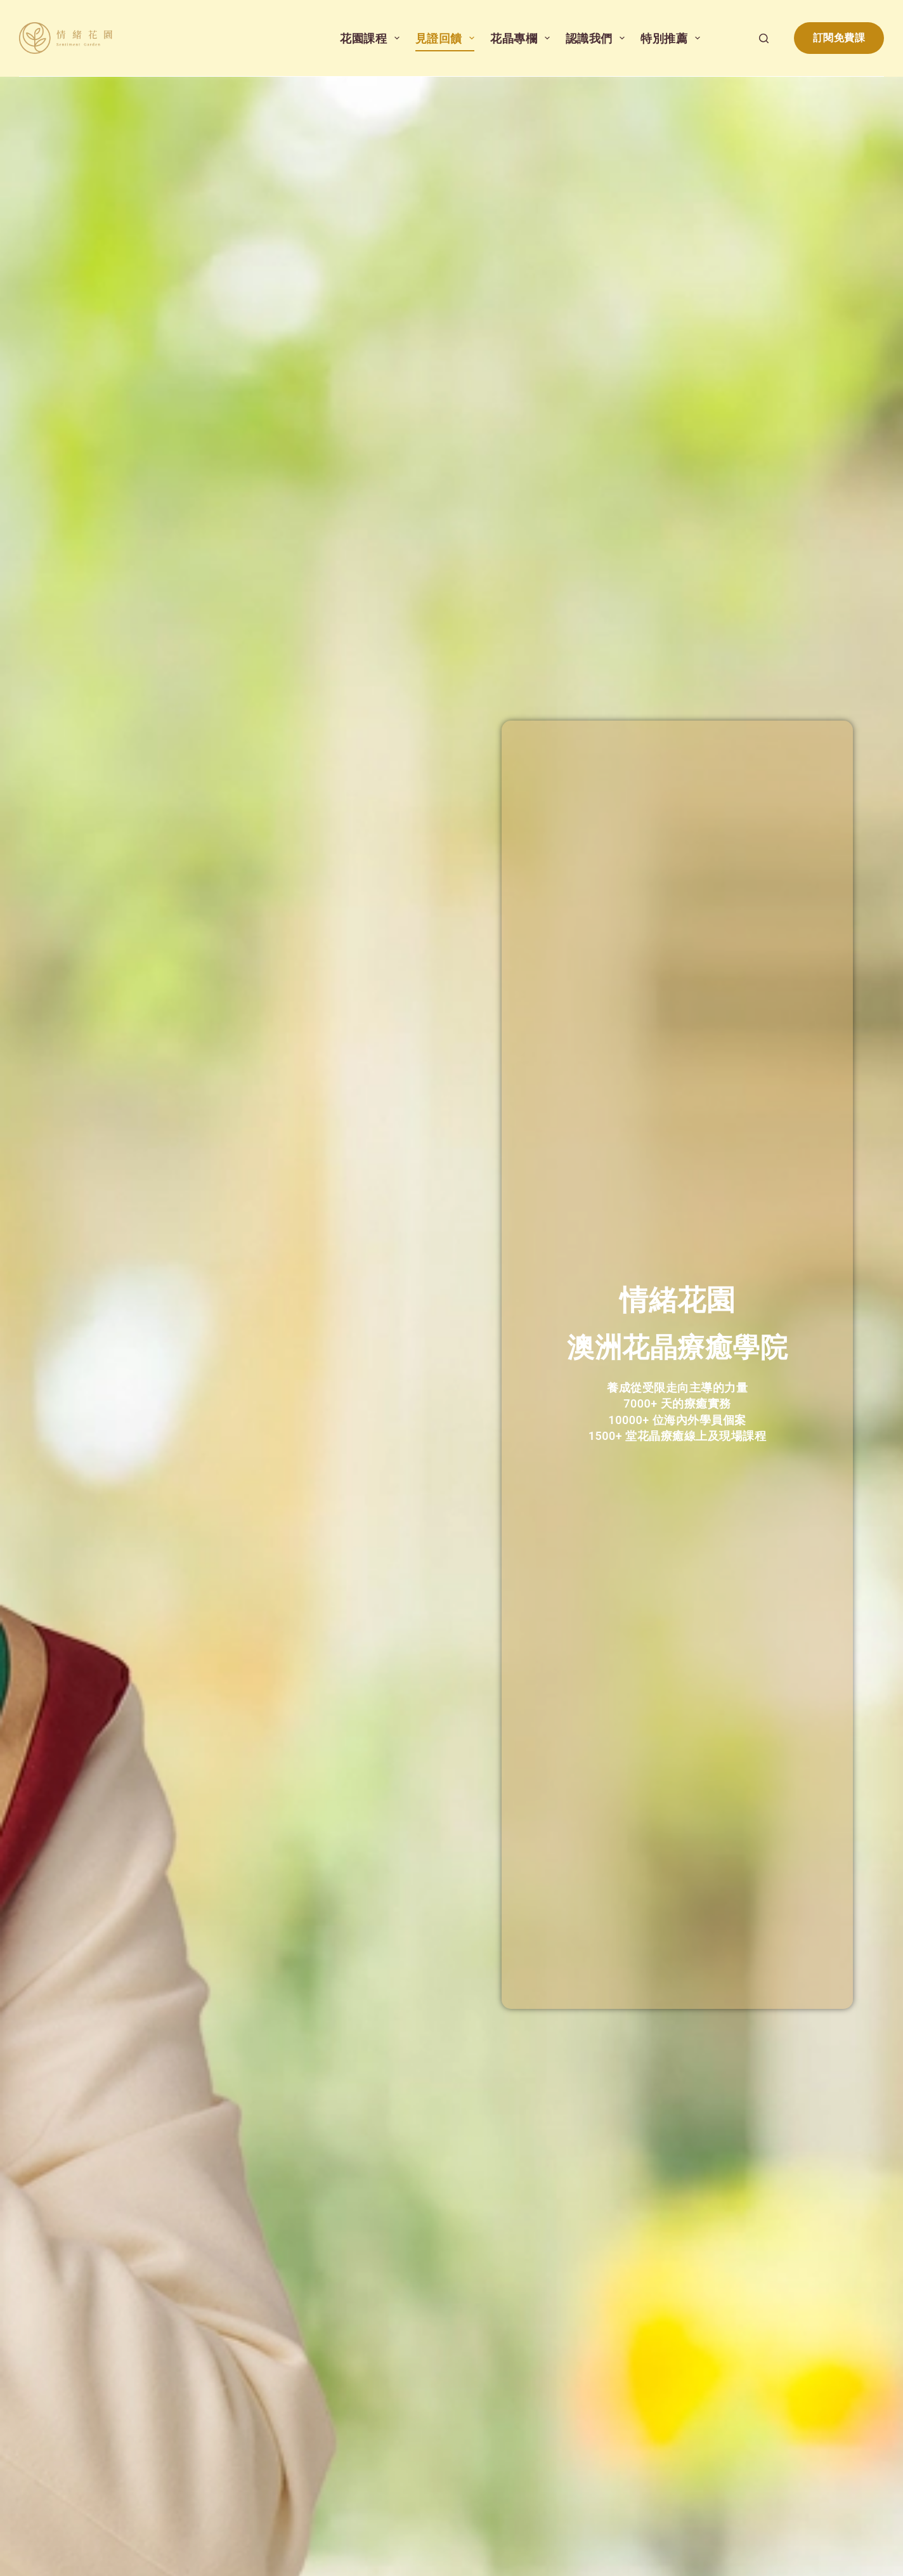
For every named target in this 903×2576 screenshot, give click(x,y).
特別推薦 (672, 38)
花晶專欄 (522, 38)
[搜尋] (764, 38)
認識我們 (598, 38)
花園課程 (372, 38)
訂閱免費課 (839, 38)
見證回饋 (447, 38)
